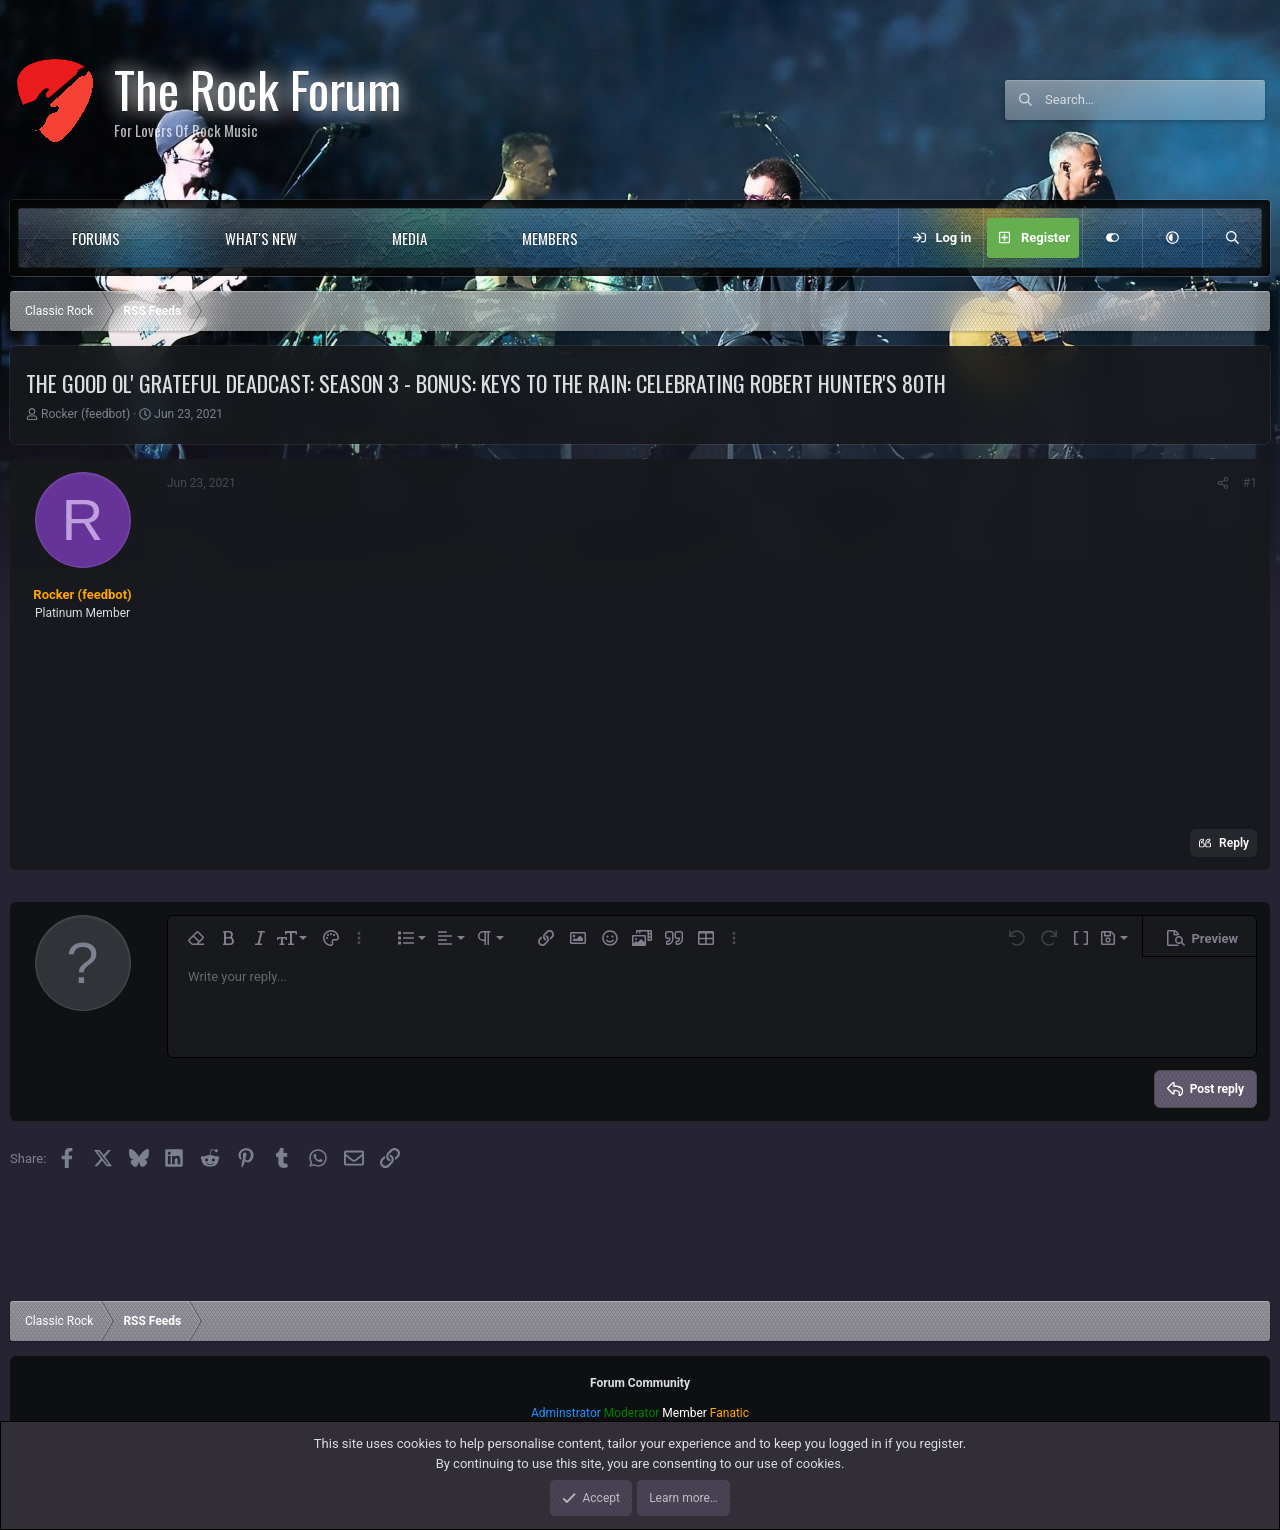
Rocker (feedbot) (85, 414)
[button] (160, 238)
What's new (261, 238)
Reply (1234, 843)
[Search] (1155, 100)
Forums (96, 238)
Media (409, 238)
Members (550, 238)
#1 (1250, 483)
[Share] (1223, 483)
